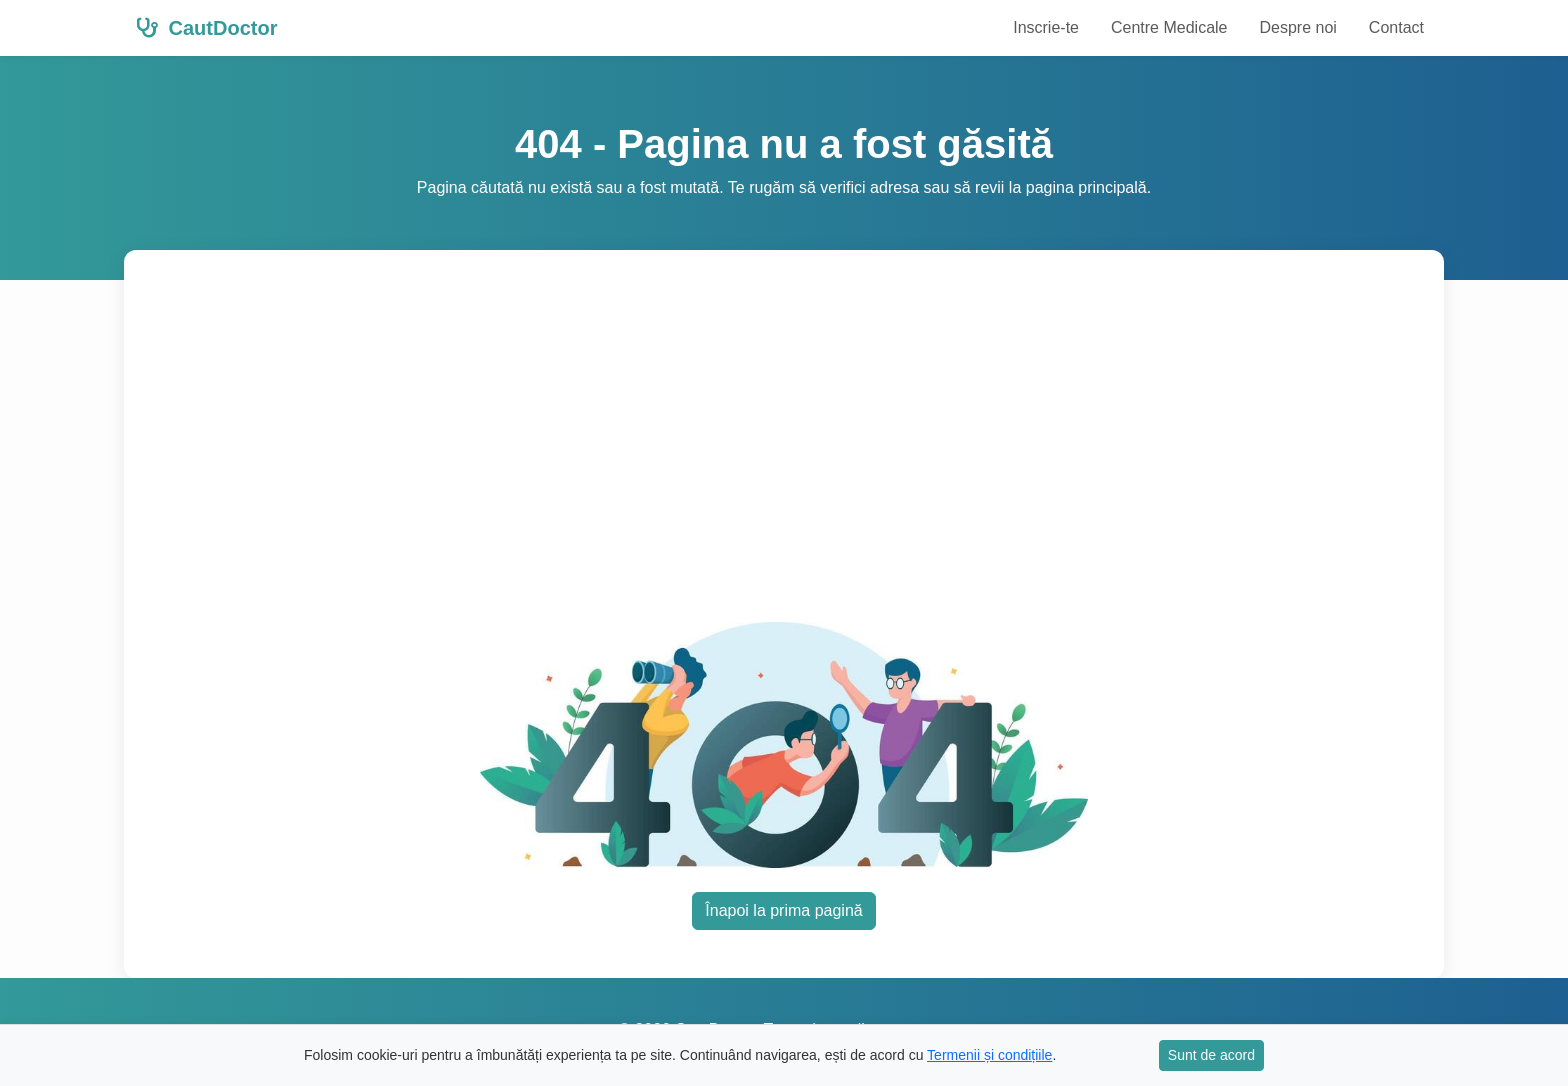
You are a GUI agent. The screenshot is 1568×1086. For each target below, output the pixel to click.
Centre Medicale (1169, 27)
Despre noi (1297, 27)
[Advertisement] (784, 448)
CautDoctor (206, 28)
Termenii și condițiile (989, 1055)
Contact (1396, 27)
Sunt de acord (1211, 1055)
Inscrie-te (1046, 27)
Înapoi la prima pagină (783, 910)
